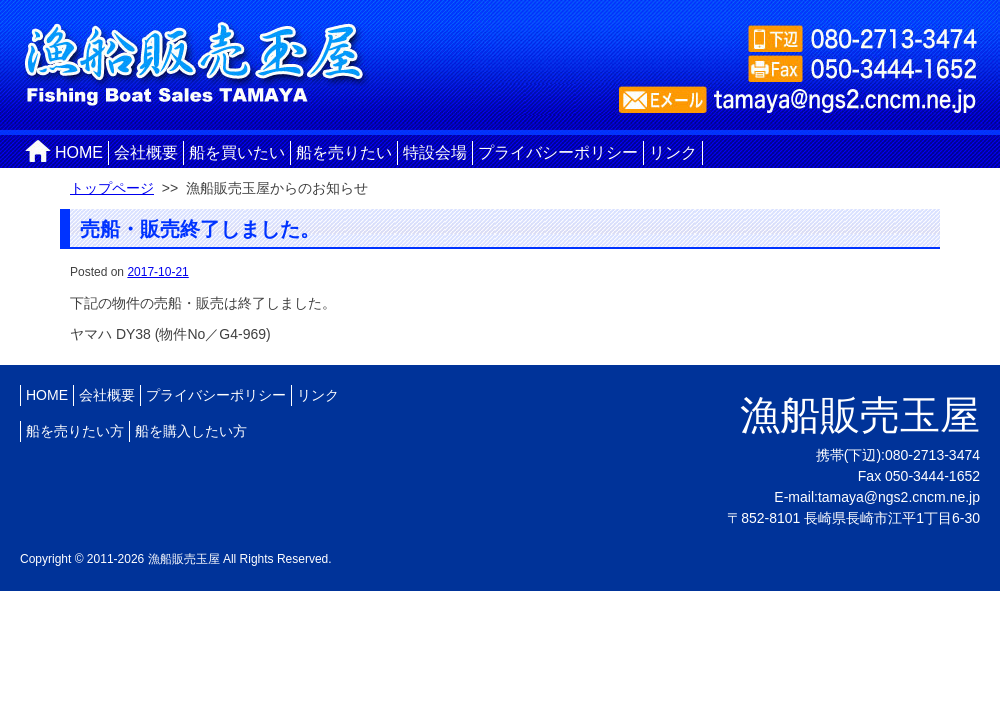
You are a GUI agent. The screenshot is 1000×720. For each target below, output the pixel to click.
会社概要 (146, 152)
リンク (673, 152)
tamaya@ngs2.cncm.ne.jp (899, 497)
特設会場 (435, 152)
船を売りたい (344, 152)
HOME (79, 152)
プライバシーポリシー (558, 152)
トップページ (112, 188)
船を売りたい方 (75, 431)
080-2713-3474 (932, 455)
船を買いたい (237, 152)
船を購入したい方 (191, 431)
